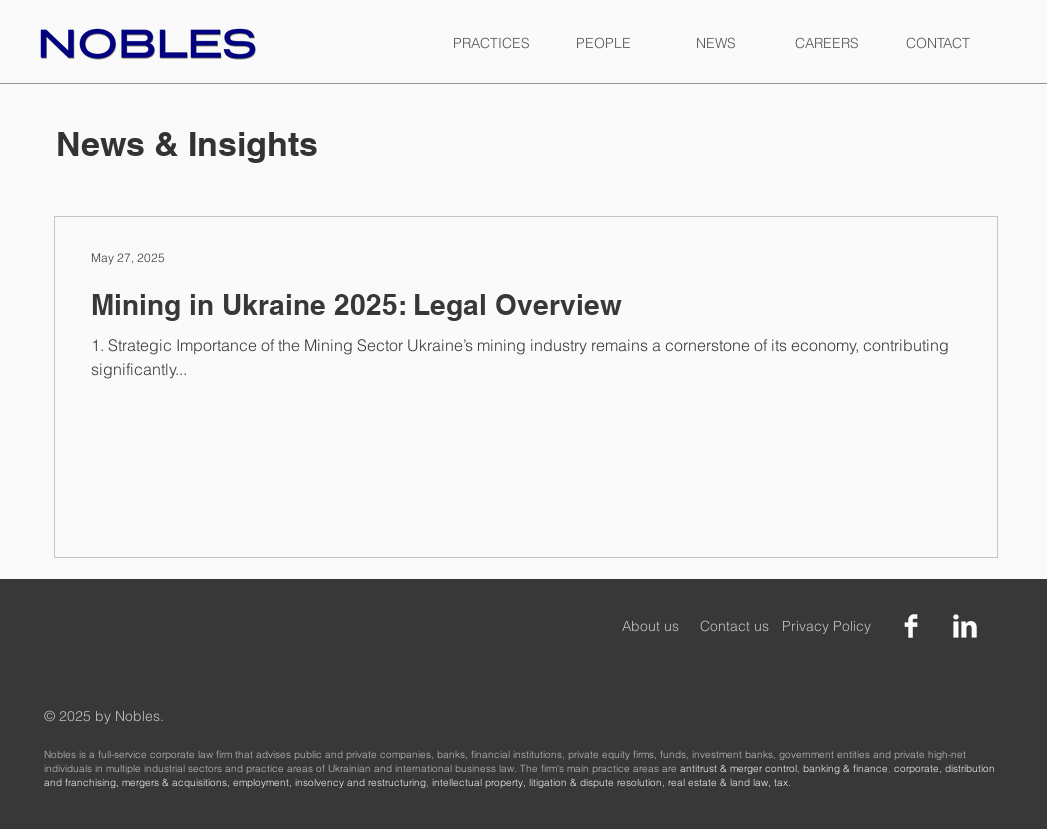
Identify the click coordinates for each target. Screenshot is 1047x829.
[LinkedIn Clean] (965, 626)
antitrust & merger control (738, 768)
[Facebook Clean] (911, 626)
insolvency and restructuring (360, 782)
